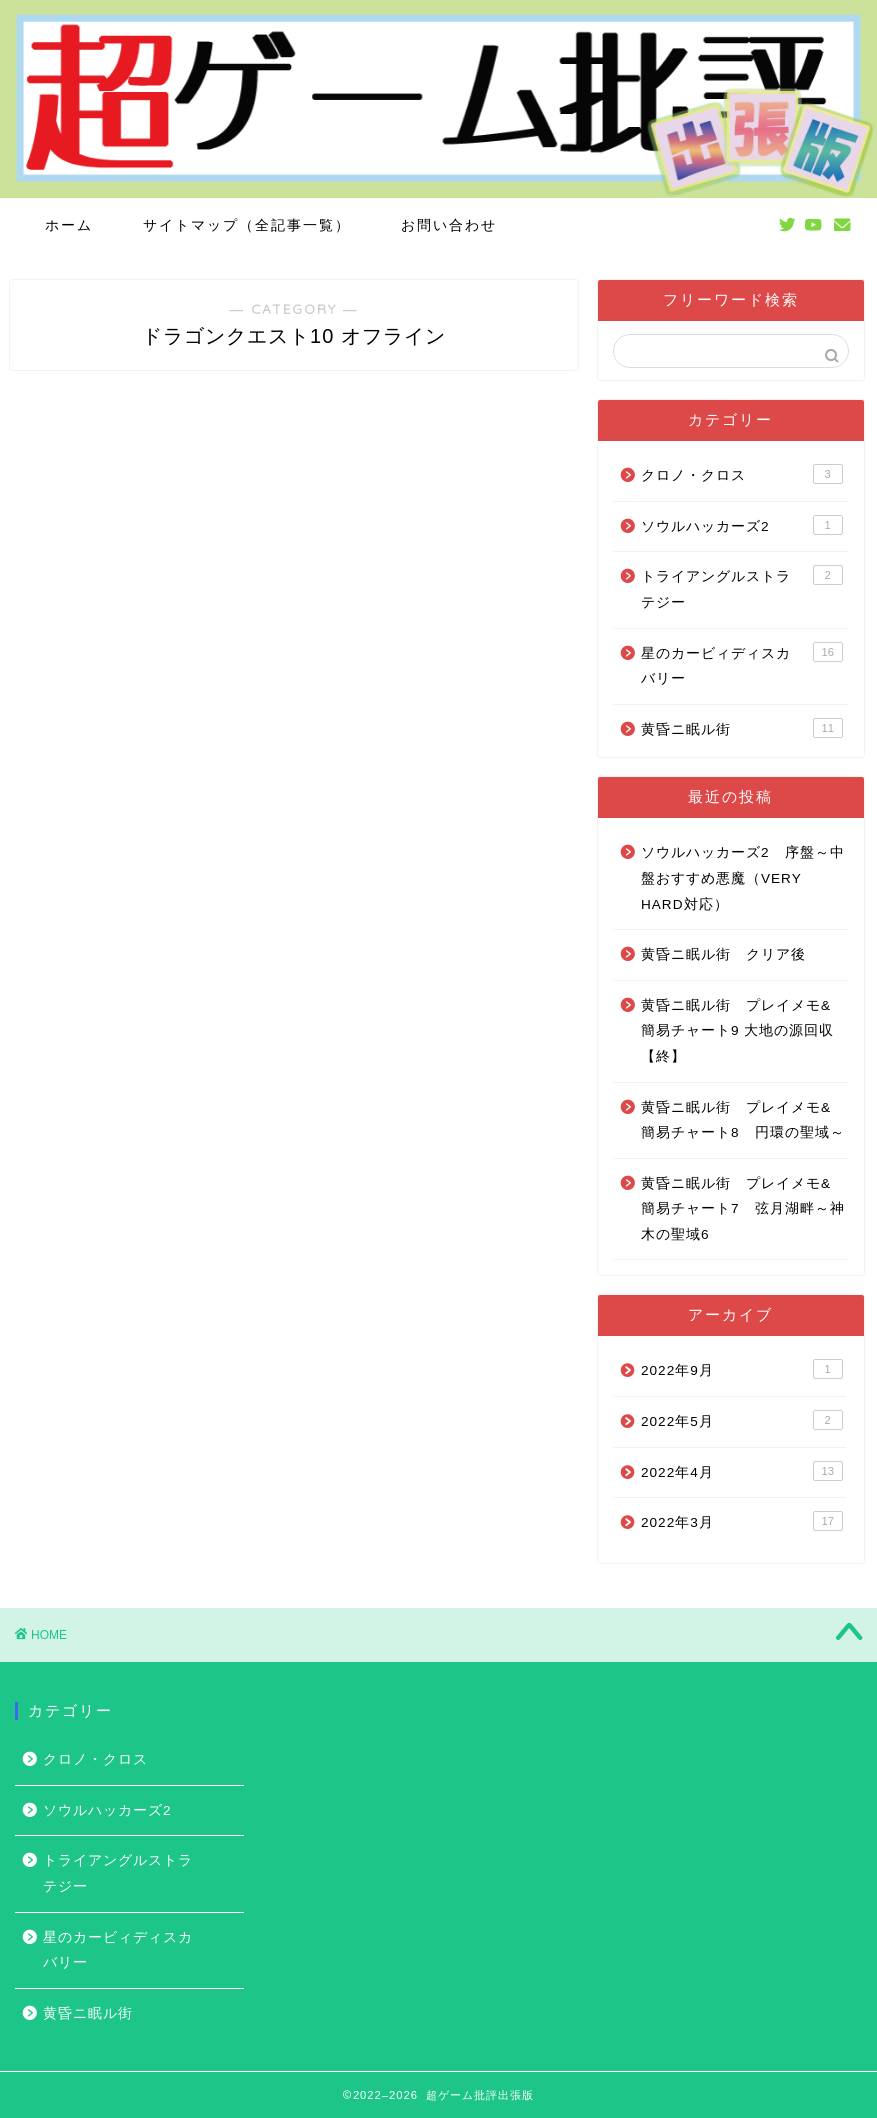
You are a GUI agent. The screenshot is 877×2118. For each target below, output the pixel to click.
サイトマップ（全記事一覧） (247, 225)
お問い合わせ (449, 225)
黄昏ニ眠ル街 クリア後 (723, 954)
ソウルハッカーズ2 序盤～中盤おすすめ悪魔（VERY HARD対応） (743, 878)
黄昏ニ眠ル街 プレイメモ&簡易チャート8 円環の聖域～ (743, 1120)
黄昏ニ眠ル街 (742, 728)
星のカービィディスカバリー (742, 664)
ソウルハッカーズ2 (742, 525)
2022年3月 (742, 1521)
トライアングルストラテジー (742, 587)
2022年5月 (742, 1420)
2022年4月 (742, 1471)
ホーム (69, 225)
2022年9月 (742, 1369)
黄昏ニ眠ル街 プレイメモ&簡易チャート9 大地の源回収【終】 (737, 1031)
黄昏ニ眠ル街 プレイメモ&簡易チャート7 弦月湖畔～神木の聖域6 (743, 1209)
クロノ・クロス (742, 474)
